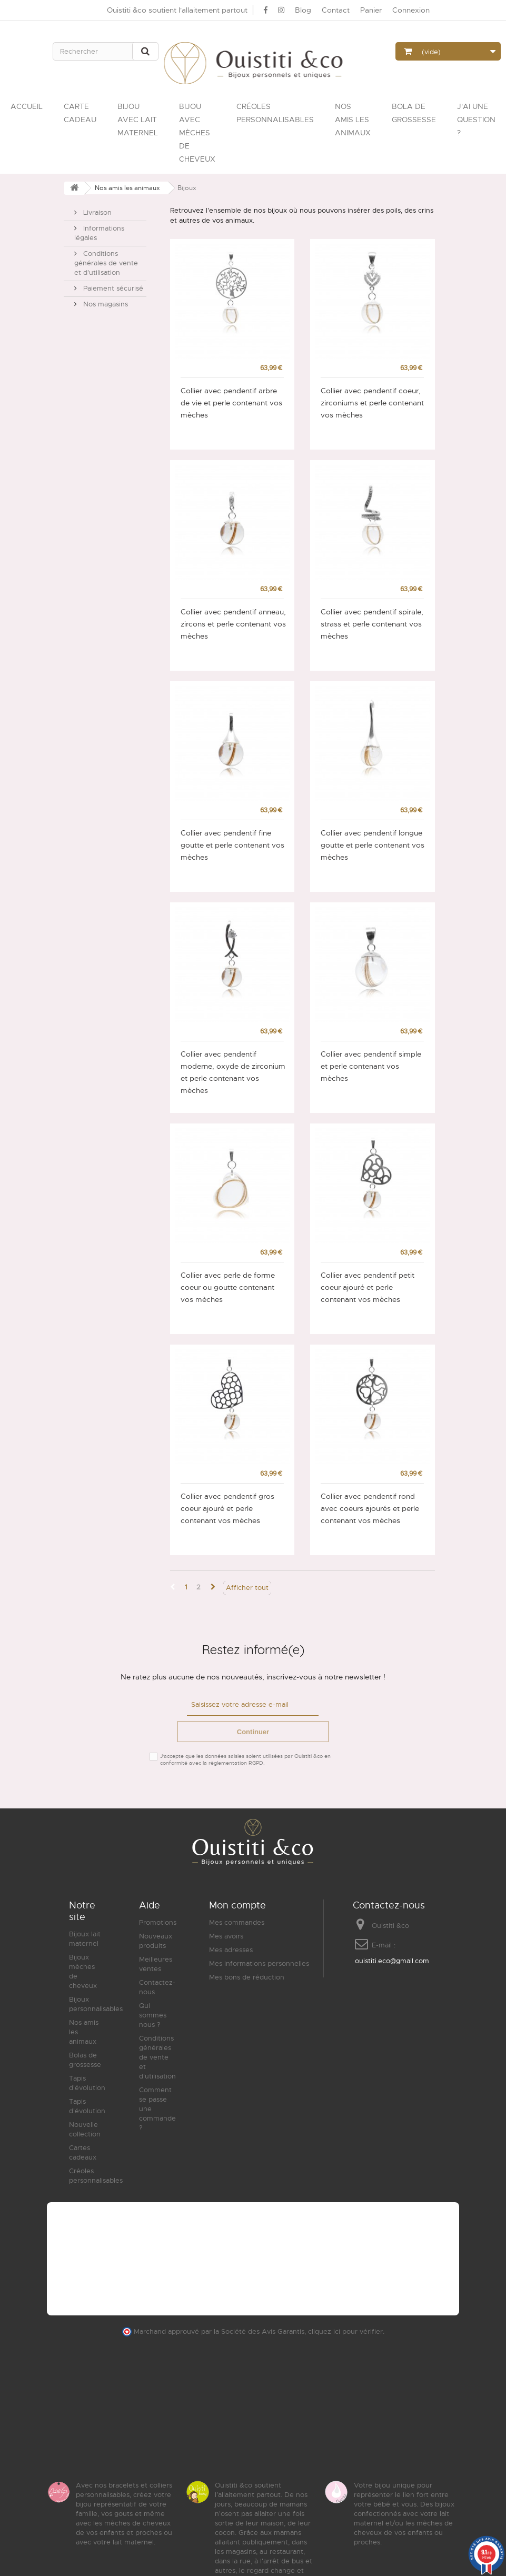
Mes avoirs (226, 1936)
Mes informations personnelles (259, 1963)
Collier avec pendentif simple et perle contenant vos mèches (371, 1066)
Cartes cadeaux (82, 2152)
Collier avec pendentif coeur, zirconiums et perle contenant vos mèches (372, 403)
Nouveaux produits (155, 1941)
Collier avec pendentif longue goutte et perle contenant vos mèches (372, 845)
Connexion (411, 10)
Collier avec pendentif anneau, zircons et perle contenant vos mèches (233, 624)
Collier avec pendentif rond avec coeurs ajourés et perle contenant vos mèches (370, 1508)
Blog (303, 10)
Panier (371, 10)
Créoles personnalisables (96, 2175)
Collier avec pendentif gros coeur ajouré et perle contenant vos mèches (227, 1508)
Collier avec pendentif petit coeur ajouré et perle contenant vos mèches (367, 1287)
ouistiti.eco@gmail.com (392, 1960)
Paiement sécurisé (112, 284)
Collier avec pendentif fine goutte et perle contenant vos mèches (232, 845)
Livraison (96, 208)
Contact (336, 10)
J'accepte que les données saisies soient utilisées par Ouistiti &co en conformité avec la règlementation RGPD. (245, 1759)
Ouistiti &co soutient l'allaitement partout (177, 10)
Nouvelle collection (85, 2129)
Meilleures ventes (155, 1964)
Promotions (157, 1922)
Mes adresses (231, 1949)
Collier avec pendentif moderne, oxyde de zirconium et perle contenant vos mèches (233, 1072)
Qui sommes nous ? (152, 2015)
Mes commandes (236, 1922)
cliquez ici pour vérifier (345, 2332)
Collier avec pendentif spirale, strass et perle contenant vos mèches (372, 624)
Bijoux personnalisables (96, 2004)
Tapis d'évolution (87, 2083)
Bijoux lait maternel (85, 1938)
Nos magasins (104, 299)
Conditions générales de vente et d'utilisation (106, 259)
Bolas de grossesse (85, 2060)
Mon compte (237, 1905)
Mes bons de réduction (246, 1977)
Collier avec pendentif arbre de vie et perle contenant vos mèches (231, 403)
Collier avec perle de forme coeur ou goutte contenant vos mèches (228, 1287)
